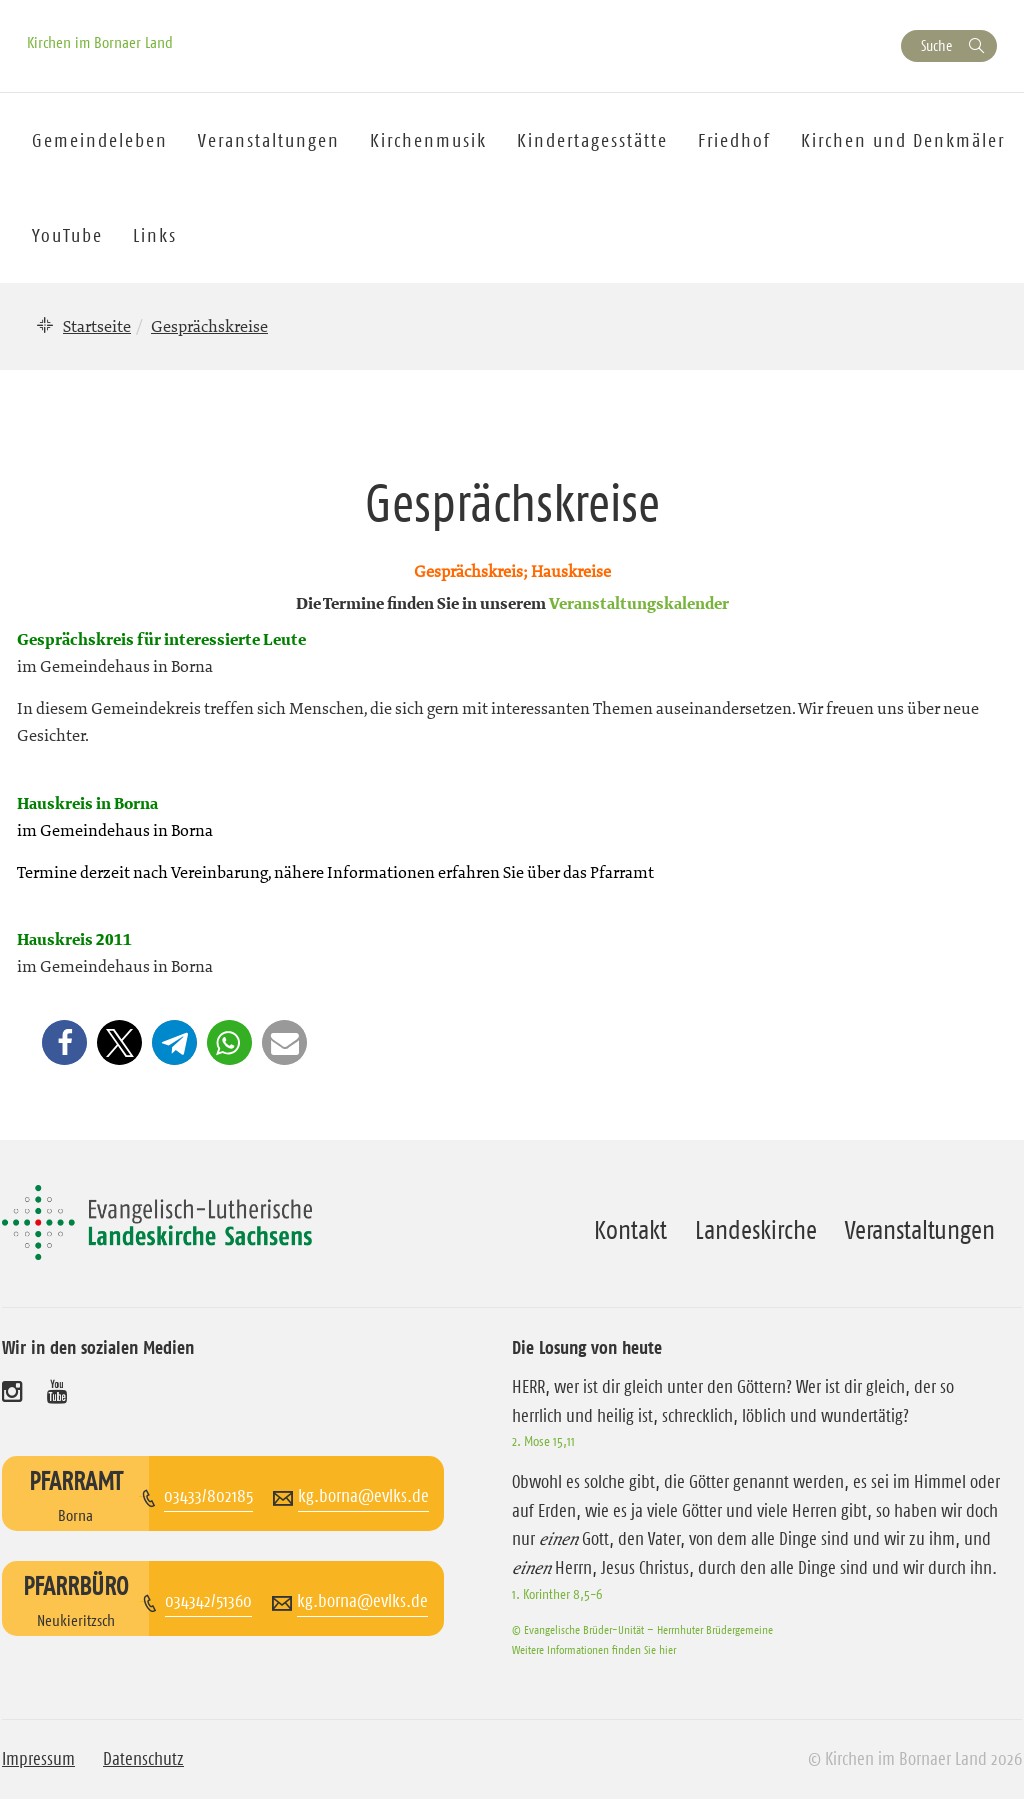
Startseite (97, 326)
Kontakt (630, 1230)
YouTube (67, 235)
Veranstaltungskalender (639, 604)
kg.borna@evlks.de (363, 1496)
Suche (936, 45)
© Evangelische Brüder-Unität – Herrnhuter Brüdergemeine (642, 1629)
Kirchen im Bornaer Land (100, 42)
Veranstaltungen (920, 1230)
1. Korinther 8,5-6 (557, 1594)
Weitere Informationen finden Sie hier (594, 1649)
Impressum (38, 1759)
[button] (64, 1042)
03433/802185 (208, 1496)
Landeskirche (756, 1230)
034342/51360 (208, 1601)
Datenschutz (143, 1759)
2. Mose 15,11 (543, 1441)
